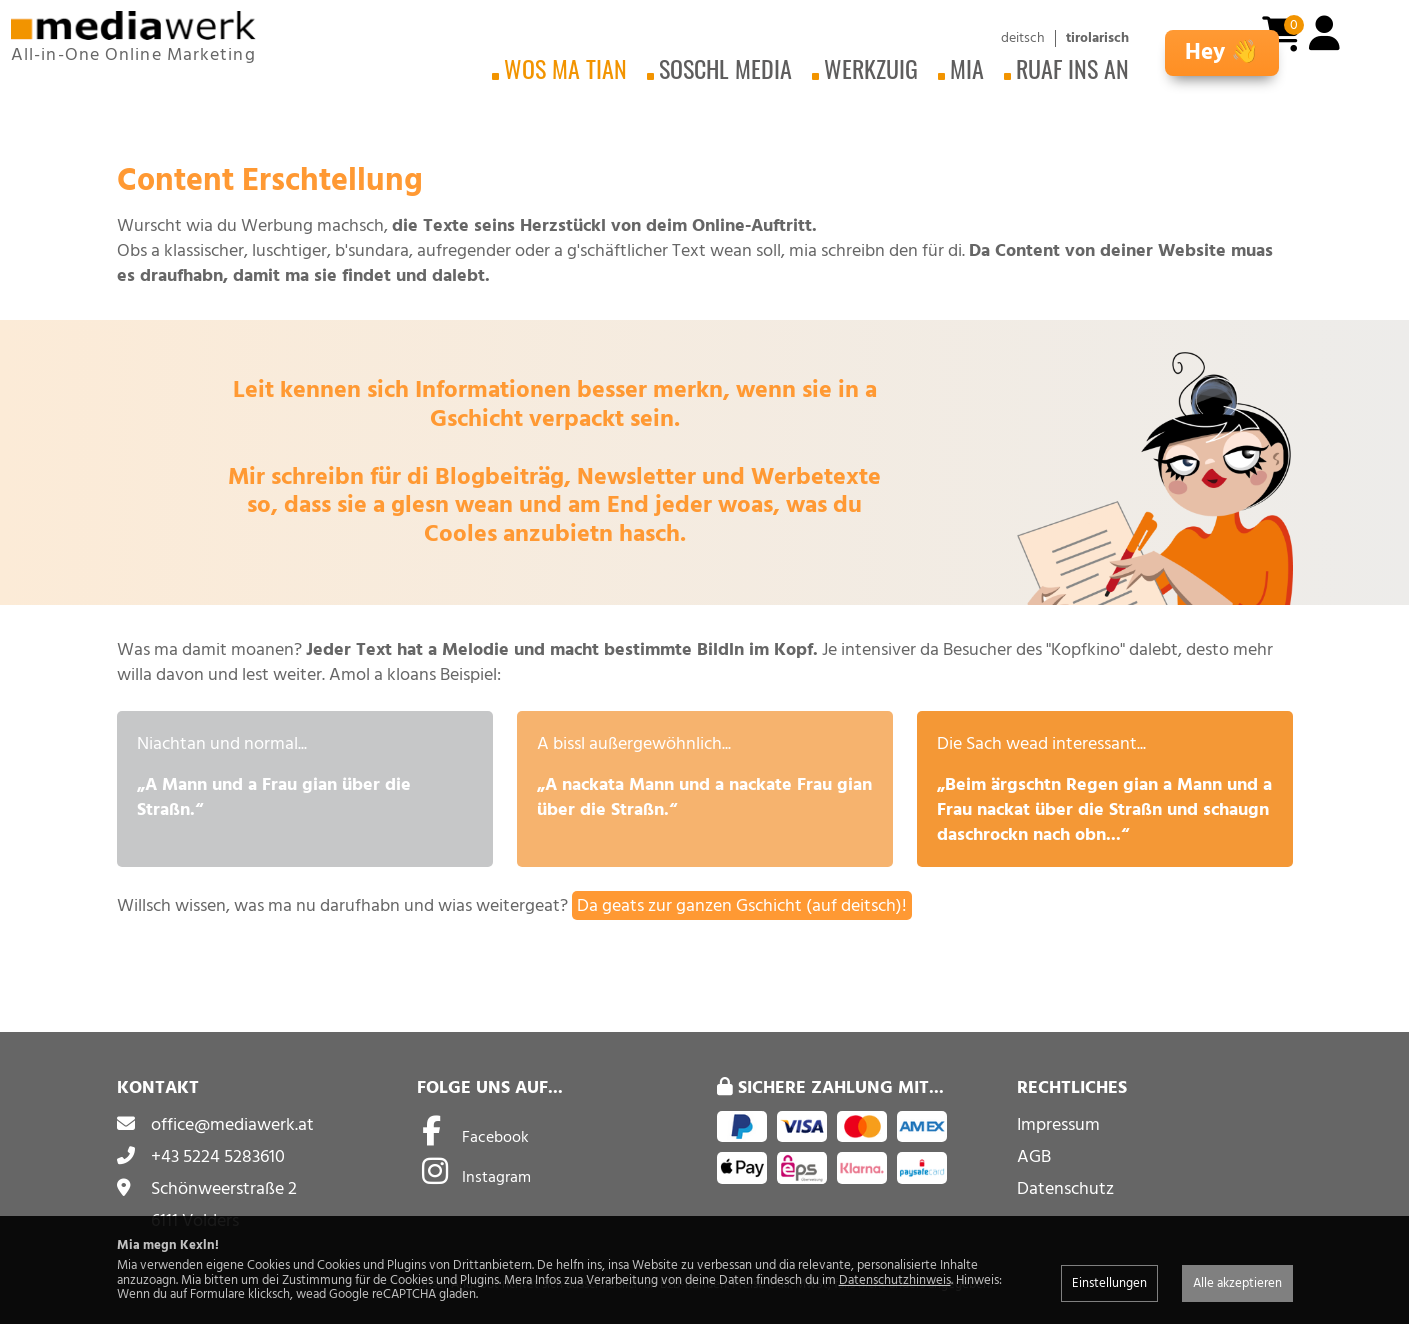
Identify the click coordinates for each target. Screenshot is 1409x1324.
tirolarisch (1097, 38)
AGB (1034, 1156)
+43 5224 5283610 (218, 1156)
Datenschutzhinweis (895, 1280)
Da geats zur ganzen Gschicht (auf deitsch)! (742, 905)
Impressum (1058, 1124)
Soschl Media (725, 68)
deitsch (1023, 38)
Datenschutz (1065, 1188)
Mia (967, 68)
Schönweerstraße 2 (224, 1188)
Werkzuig (871, 68)
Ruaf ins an (1072, 68)
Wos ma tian (565, 68)
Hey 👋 (1222, 52)
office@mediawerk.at (232, 1124)
